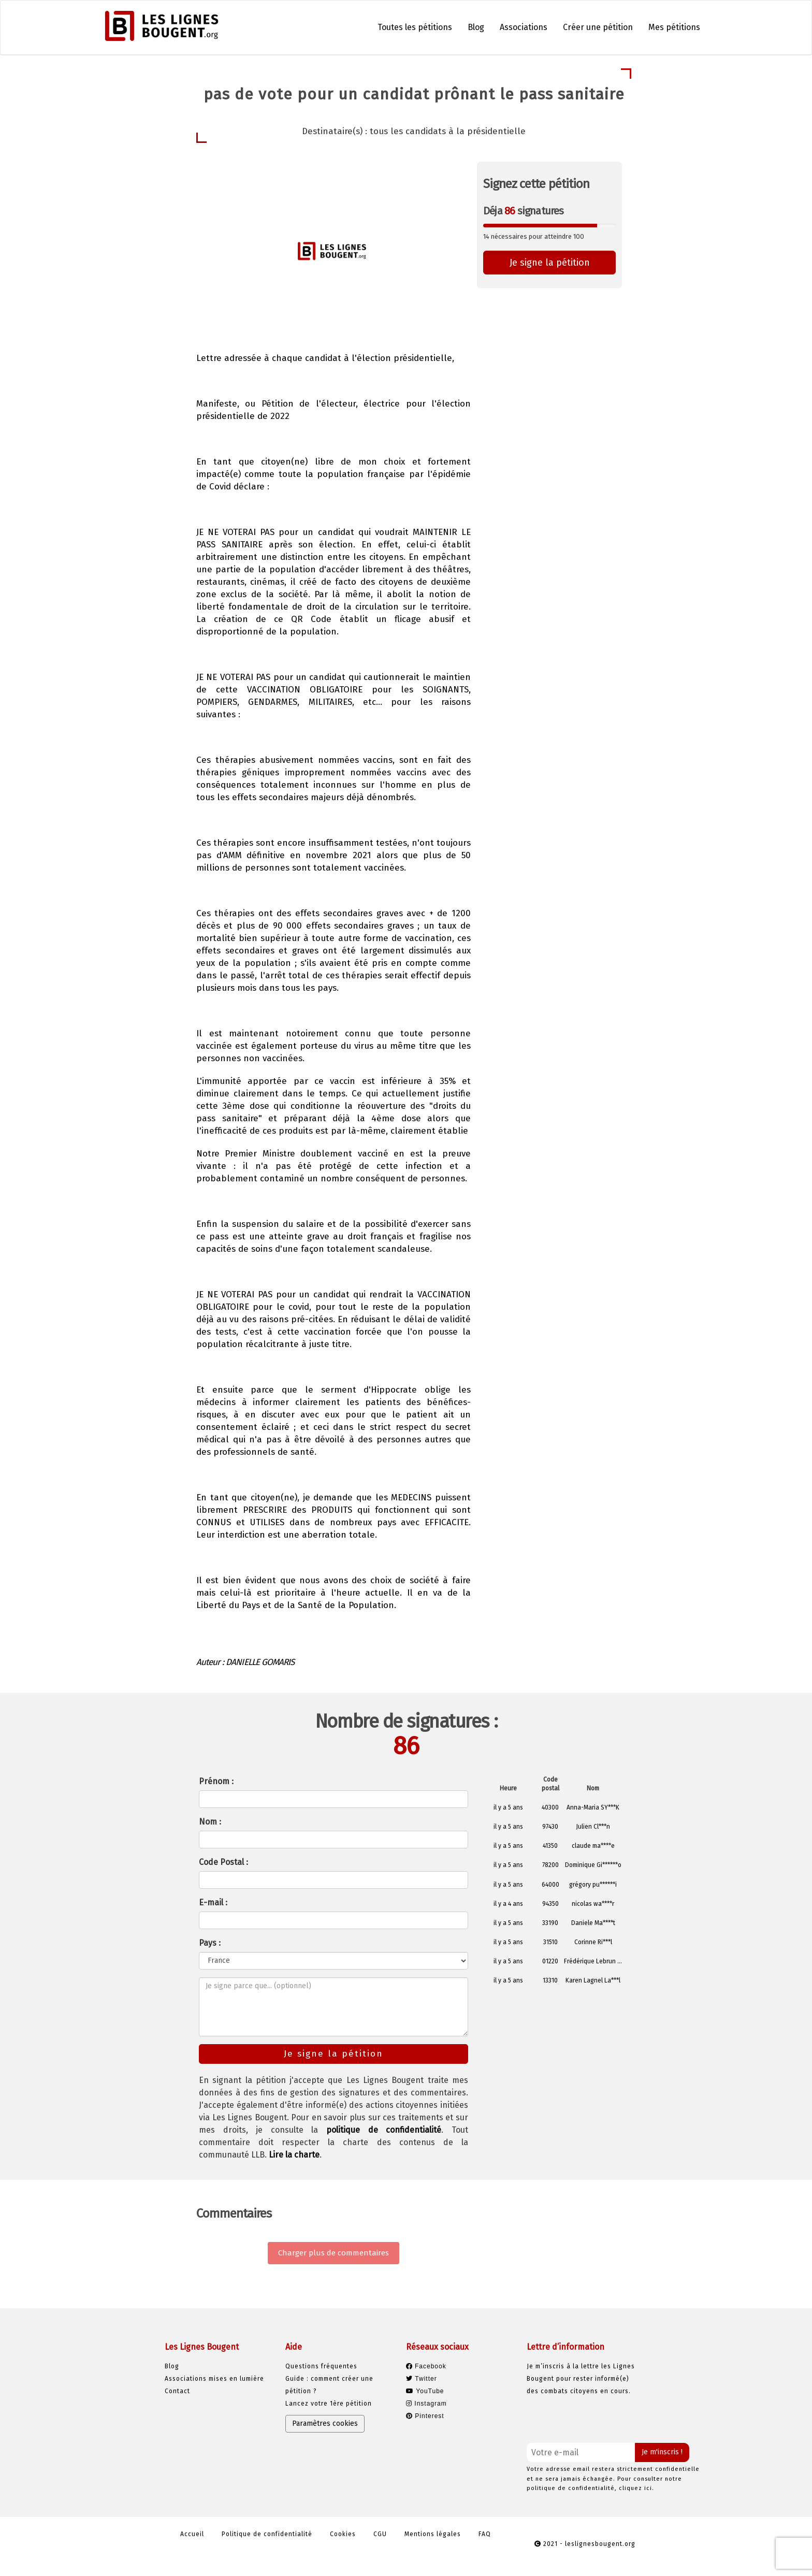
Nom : (210, 1822)
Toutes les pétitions (415, 27)
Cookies (343, 2534)
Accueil (192, 2534)
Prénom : (216, 1781)
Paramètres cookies (325, 2423)
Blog (476, 27)
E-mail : (213, 1902)
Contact (177, 2391)
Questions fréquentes (321, 2366)
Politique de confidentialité (267, 2534)
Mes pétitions (674, 27)
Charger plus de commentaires (333, 2252)
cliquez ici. (636, 2488)
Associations (523, 27)
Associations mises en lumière (214, 2378)
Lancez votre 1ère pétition (328, 2403)
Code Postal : (223, 1862)
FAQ (485, 2534)
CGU (380, 2534)
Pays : (210, 1943)
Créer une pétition (598, 27)
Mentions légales (432, 2534)
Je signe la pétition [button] (550, 262)
